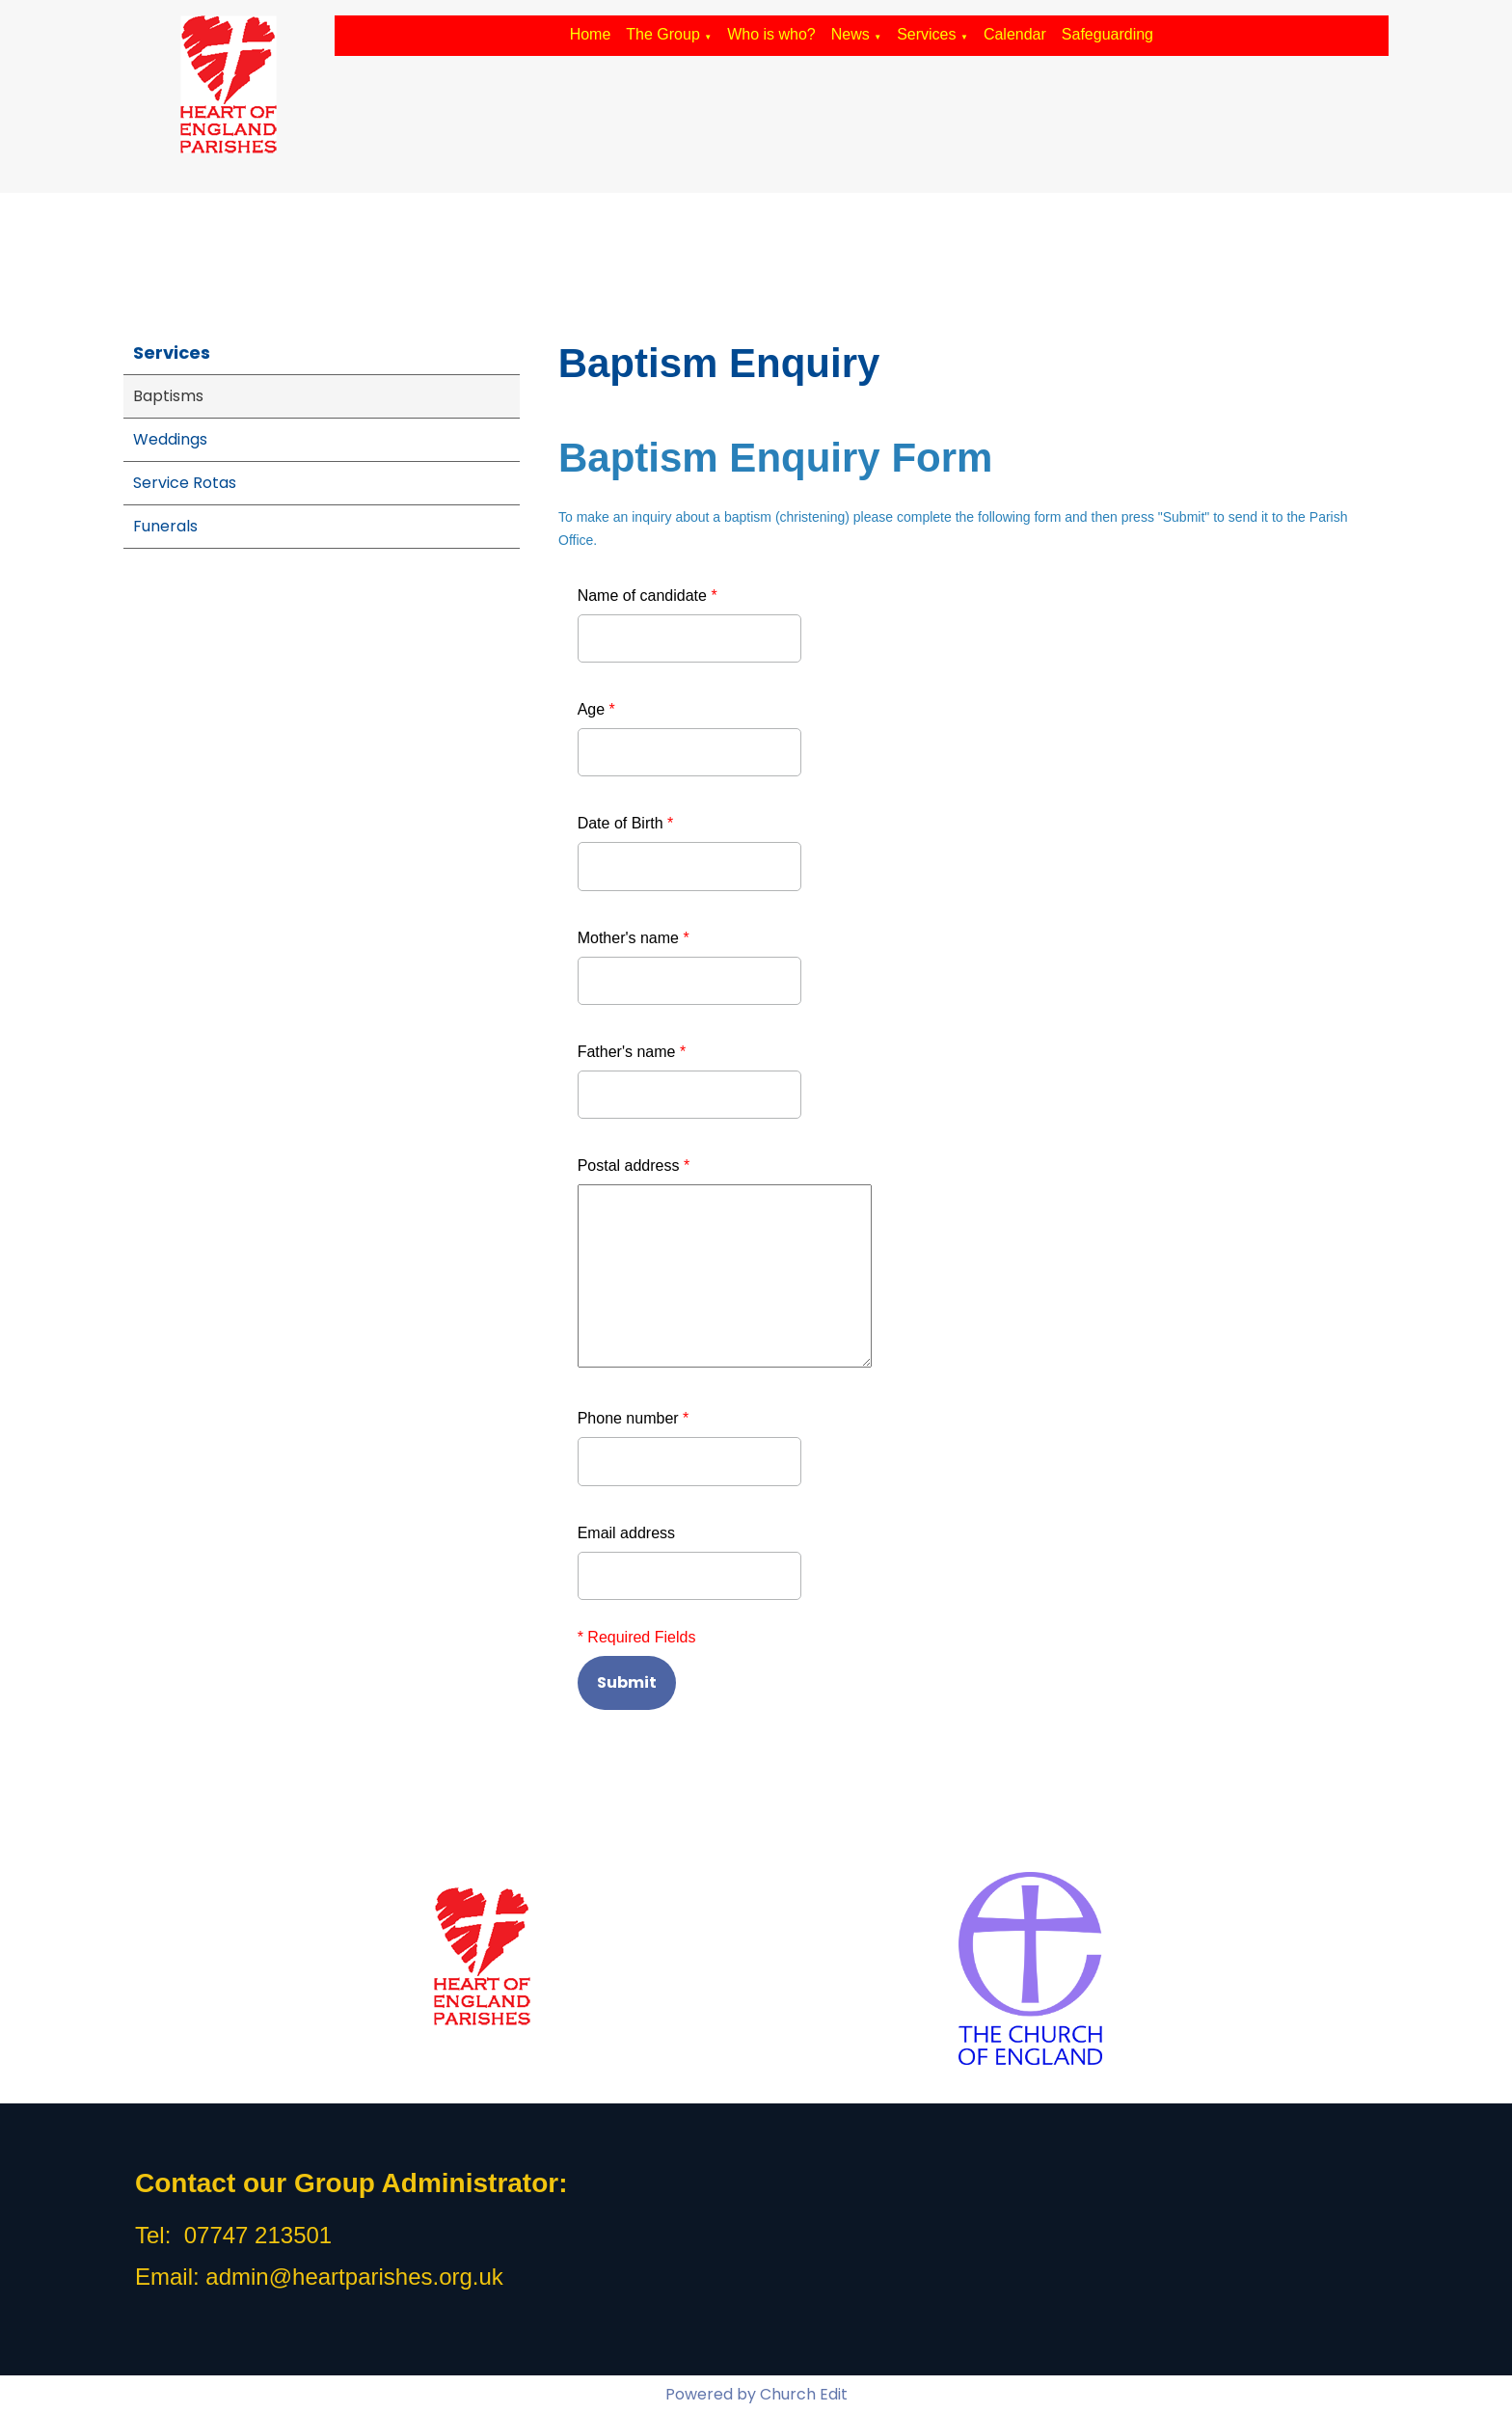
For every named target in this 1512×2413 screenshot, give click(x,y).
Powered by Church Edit (756, 2394)
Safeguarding (1107, 34)
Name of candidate (647, 595)
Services (926, 34)
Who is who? (771, 34)
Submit (627, 1682)
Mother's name (633, 938)
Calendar (1015, 34)
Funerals (165, 526)
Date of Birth (626, 823)
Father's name (632, 1052)
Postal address (634, 1165)
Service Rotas (184, 483)
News (850, 34)
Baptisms (168, 396)
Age (596, 709)
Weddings (170, 439)
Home (590, 34)
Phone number (633, 1418)
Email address (626, 1533)
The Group (662, 34)
